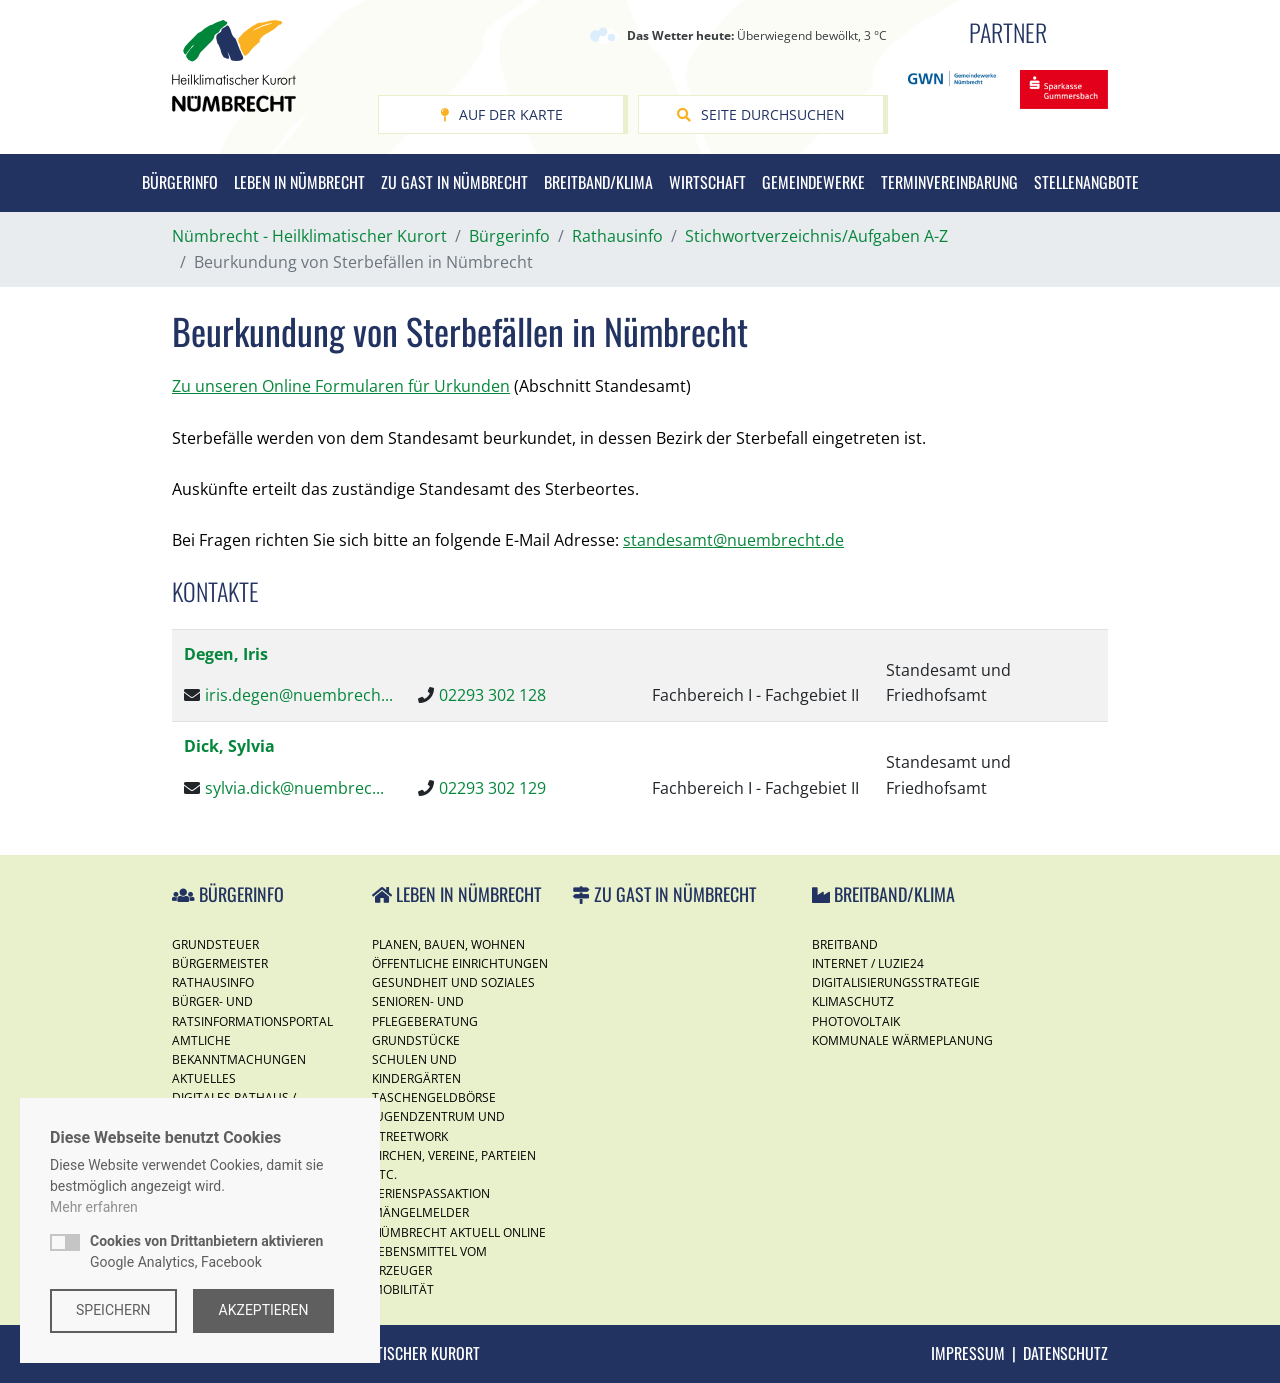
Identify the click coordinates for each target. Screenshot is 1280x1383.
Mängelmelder (420, 1212)
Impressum (968, 1353)
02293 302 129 (492, 788)
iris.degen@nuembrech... (299, 695)
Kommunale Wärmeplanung (902, 1040)
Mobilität (403, 1289)
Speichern (113, 1310)
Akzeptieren (264, 1310)
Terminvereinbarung (949, 182)
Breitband (845, 944)
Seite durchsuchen (761, 114)
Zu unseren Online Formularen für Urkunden (341, 386)
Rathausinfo (213, 982)
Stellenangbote (1086, 182)
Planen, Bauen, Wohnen (448, 944)
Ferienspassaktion (431, 1193)
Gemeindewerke (813, 182)
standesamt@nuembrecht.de (733, 540)
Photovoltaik (856, 1021)
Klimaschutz (853, 1001)
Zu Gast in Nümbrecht (454, 182)
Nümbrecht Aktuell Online (459, 1232)
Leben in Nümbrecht (299, 182)
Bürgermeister (220, 963)
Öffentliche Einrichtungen (460, 963)
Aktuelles (204, 1078)
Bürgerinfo (180, 182)
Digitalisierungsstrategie (896, 982)
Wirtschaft (707, 182)
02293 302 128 (492, 695)
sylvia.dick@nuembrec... (294, 788)
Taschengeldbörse (434, 1097)
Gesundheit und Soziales (453, 982)
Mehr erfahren (94, 1207)
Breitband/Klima (598, 182)
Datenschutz (1065, 1353)
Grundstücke (416, 1040)
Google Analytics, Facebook (206, 1251)
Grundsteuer (215, 944)
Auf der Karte (501, 114)
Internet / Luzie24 (868, 963)
